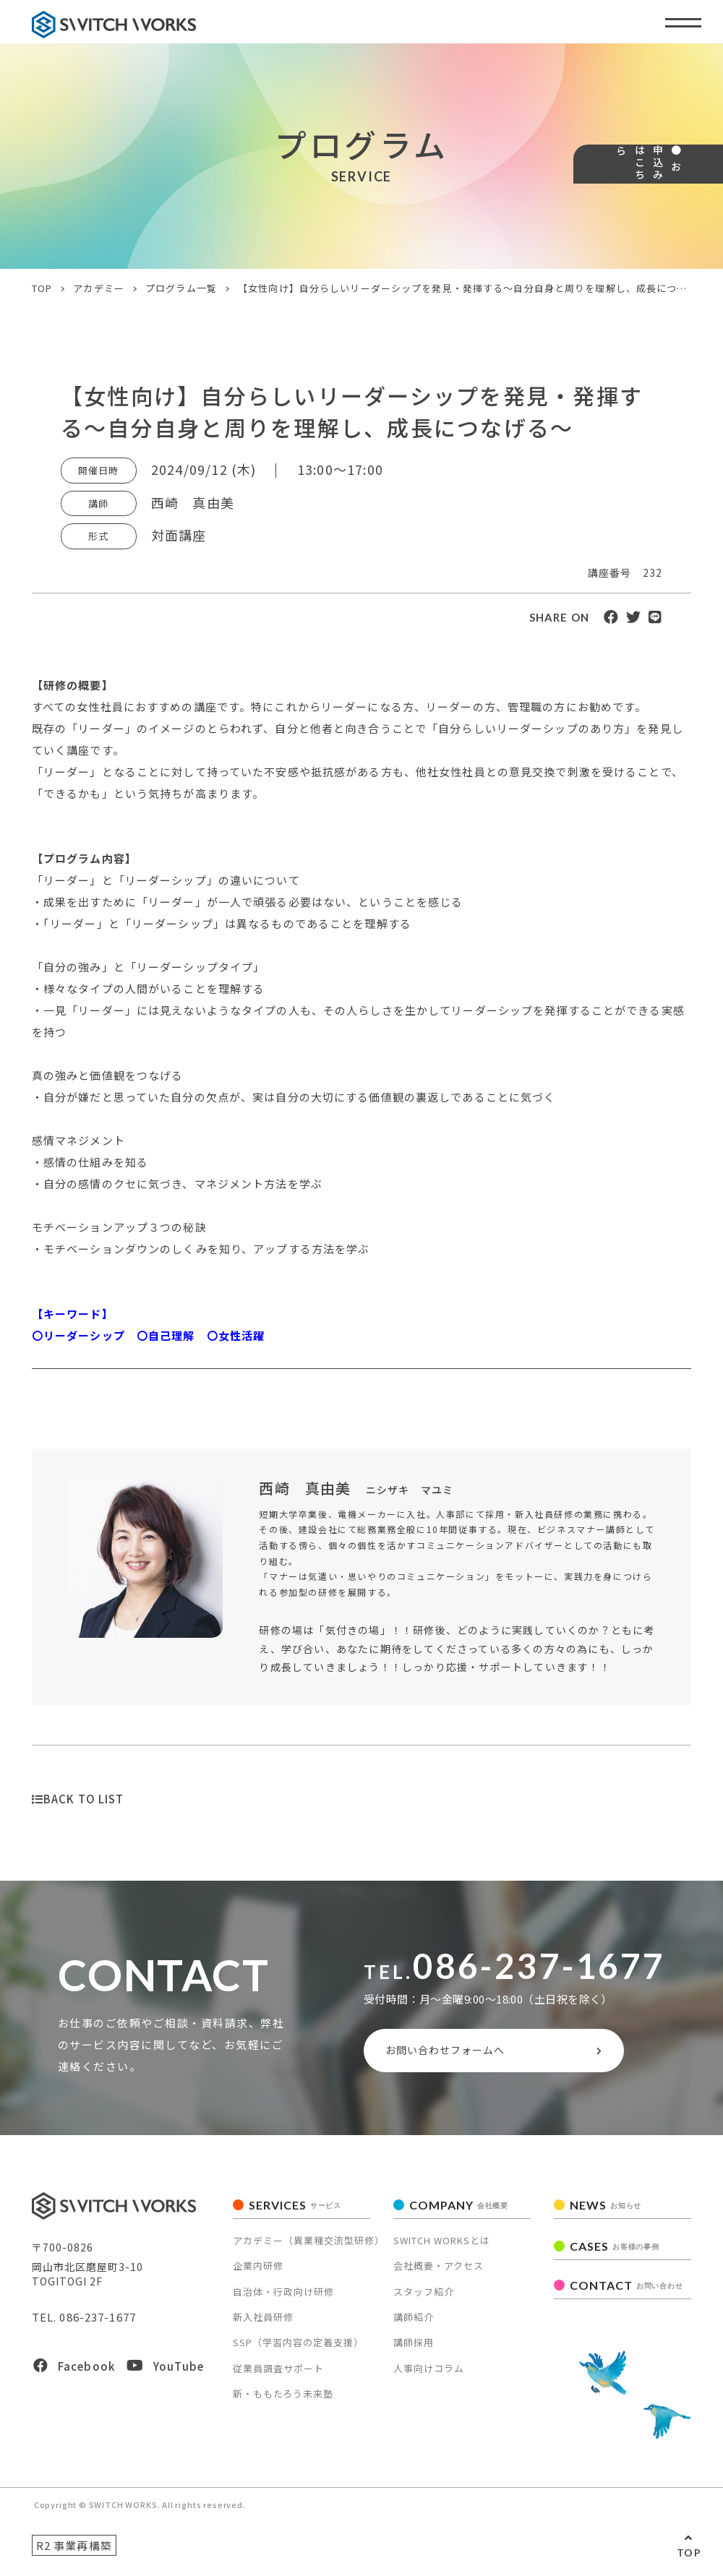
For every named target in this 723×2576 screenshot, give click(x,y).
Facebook (74, 2372)
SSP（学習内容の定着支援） (298, 2349)
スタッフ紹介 (423, 2297)
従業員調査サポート (278, 2375)
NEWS (605, 2211)
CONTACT (626, 2291)
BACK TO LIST (78, 1798)
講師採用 (413, 2349)
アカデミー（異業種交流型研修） (309, 2247)
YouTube (165, 2372)
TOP (689, 2552)
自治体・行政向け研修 (283, 2297)
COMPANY (458, 2211)
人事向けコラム (428, 2375)
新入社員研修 (263, 2323)
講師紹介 (413, 2323)
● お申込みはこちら (700, 221)
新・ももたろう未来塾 (283, 2400)
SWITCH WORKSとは (441, 2247)
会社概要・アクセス (438, 2272)
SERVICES (295, 2211)
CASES (614, 2252)
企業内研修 (258, 2272)
